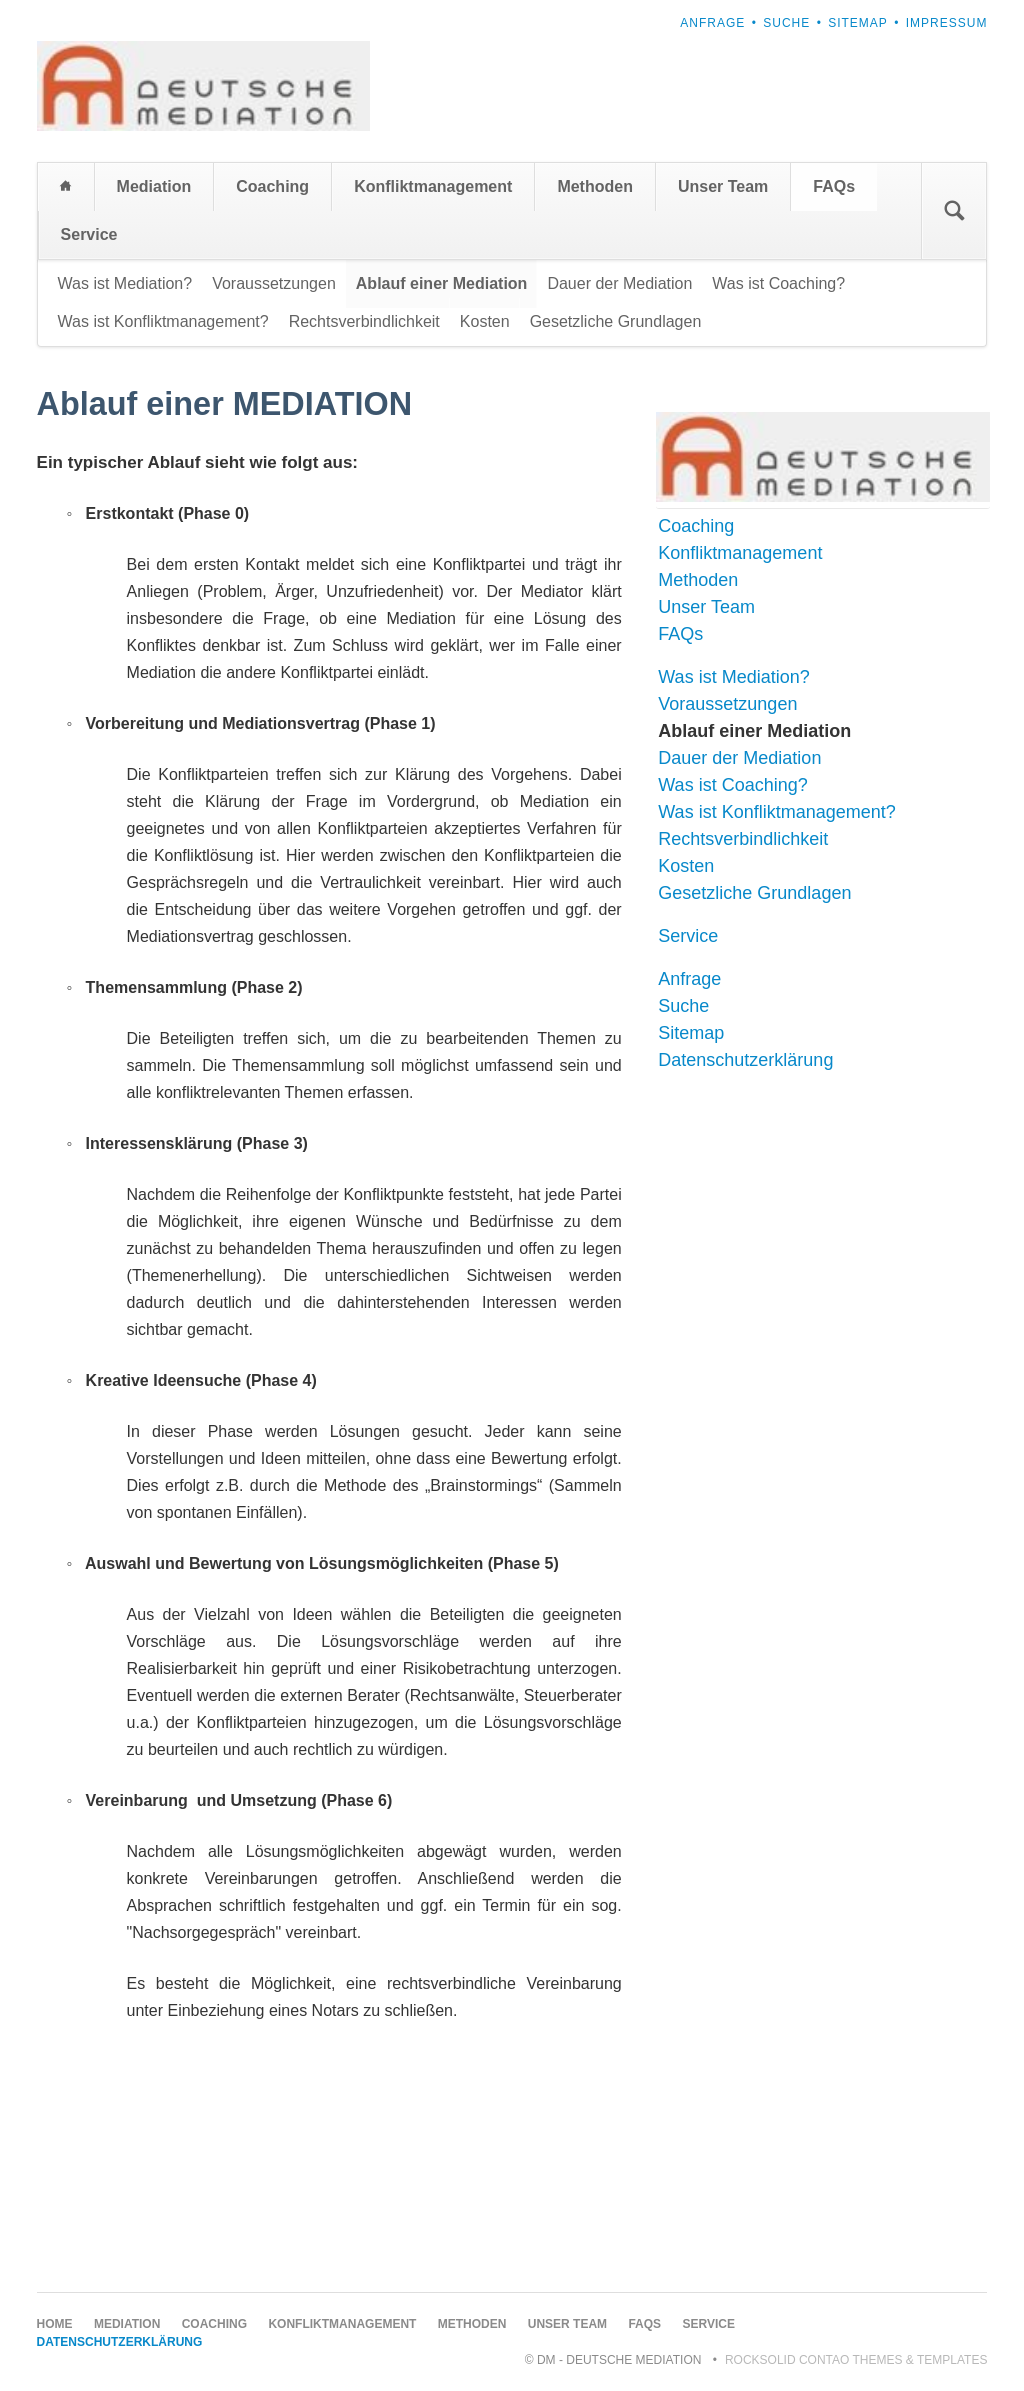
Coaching (272, 186)
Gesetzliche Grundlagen (616, 321)
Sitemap (858, 23)
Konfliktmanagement (433, 186)
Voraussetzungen (274, 283)
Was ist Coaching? (778, 283)
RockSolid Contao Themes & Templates (856, 2360)
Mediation (154, 186)
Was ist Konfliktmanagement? (163, 321)
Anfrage (712, 23)
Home (66, 187)
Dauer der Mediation (619, 283)
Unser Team (723, 186)
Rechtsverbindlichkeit (364, 321)
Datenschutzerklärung (745, 1060)
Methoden (595, 186)
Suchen (954, 211)
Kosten (485, 321)
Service (89, 234)
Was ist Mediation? (125, 283)
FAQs (834, 186)
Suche (786, 23)
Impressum (947, 23)
